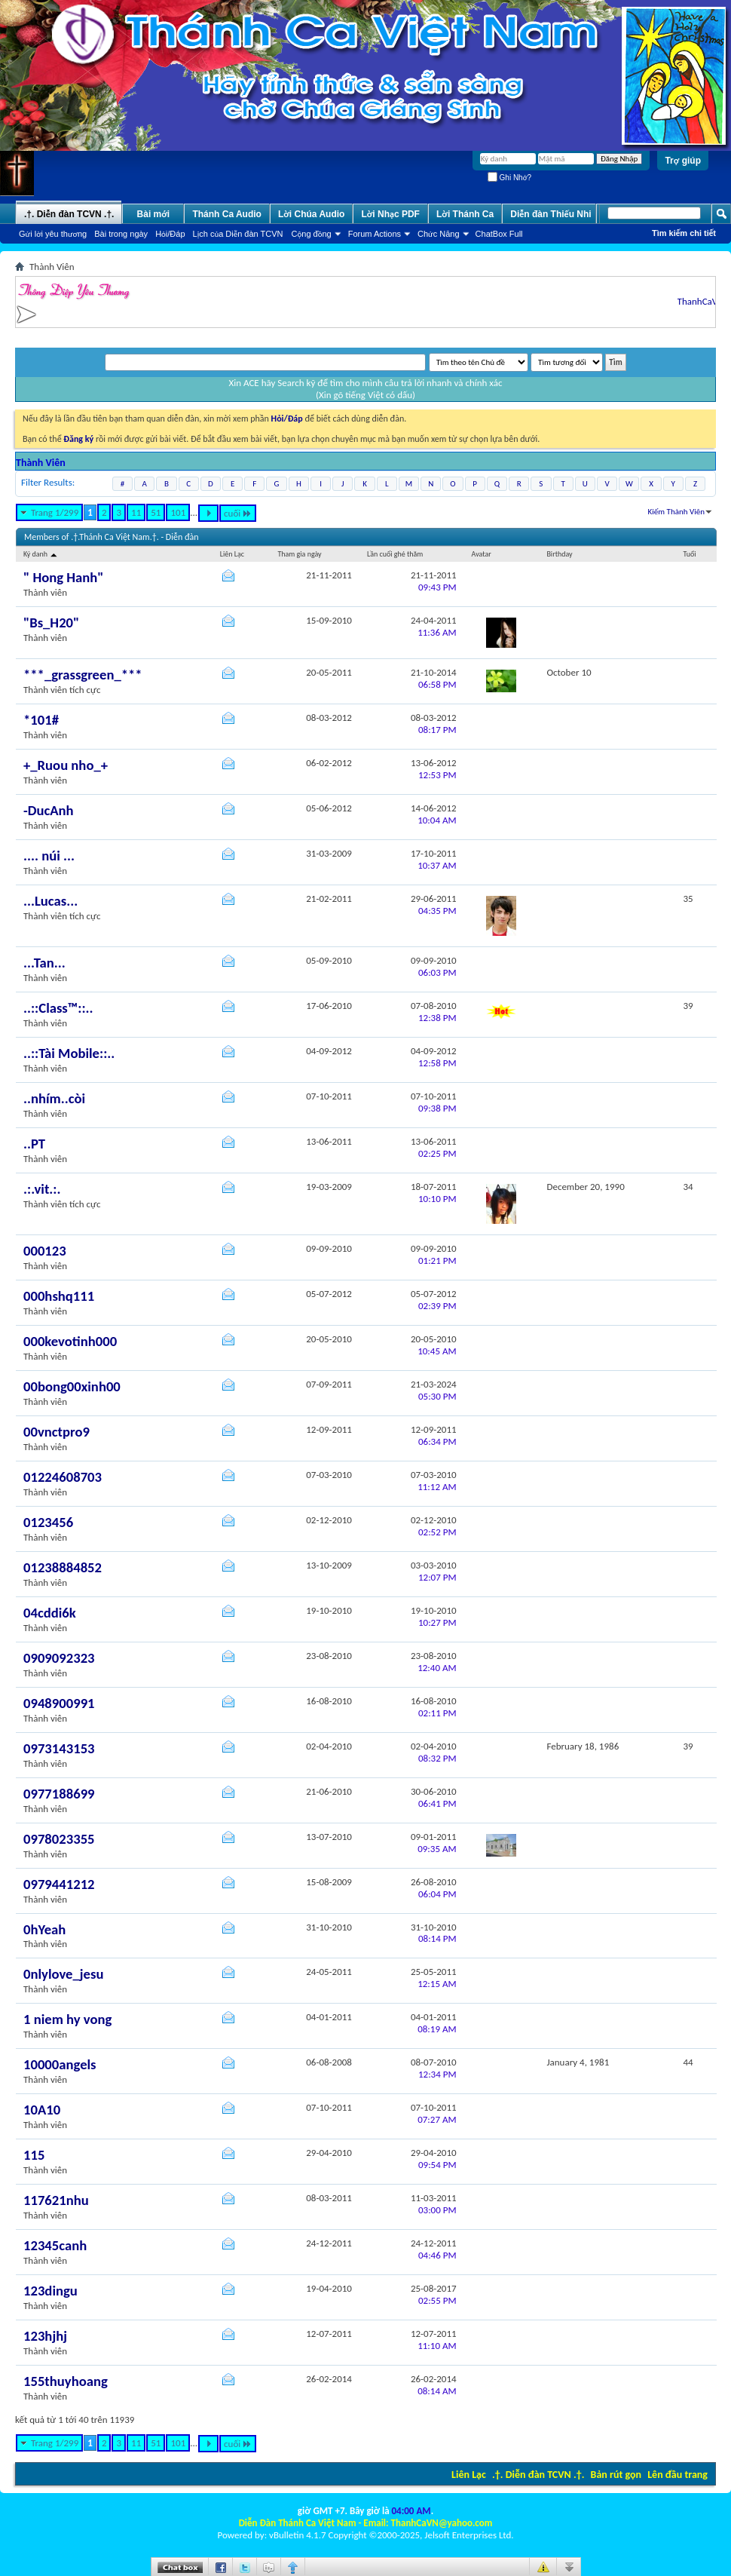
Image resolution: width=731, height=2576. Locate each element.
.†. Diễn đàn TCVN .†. (538, 2474)
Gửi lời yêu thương (53, 233)
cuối (238, 513)
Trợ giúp (683, 160)
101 (177, 512)
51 (156, 512)
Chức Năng (438, 233)
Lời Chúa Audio (311, 214)
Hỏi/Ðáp (170, 233)
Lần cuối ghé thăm (395, 554)
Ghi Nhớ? (509, 177)
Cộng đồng (312, 233)
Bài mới (153, 214)
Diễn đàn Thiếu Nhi (550, 214)
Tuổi (690, 554)
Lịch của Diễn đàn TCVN (238, 233)
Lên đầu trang (677, 2474)
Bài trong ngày (121, 233)
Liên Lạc (468, 2474)
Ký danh (41, 554)
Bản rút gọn (616, 2474)
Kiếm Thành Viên (676, 512)
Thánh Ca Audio (227, 214)
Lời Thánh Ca (465, 214)
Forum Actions (374, 233)
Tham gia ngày (299, 554)
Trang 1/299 (54, 512)
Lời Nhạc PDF (390, 214)
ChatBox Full (499, 233)
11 (136, 512)
